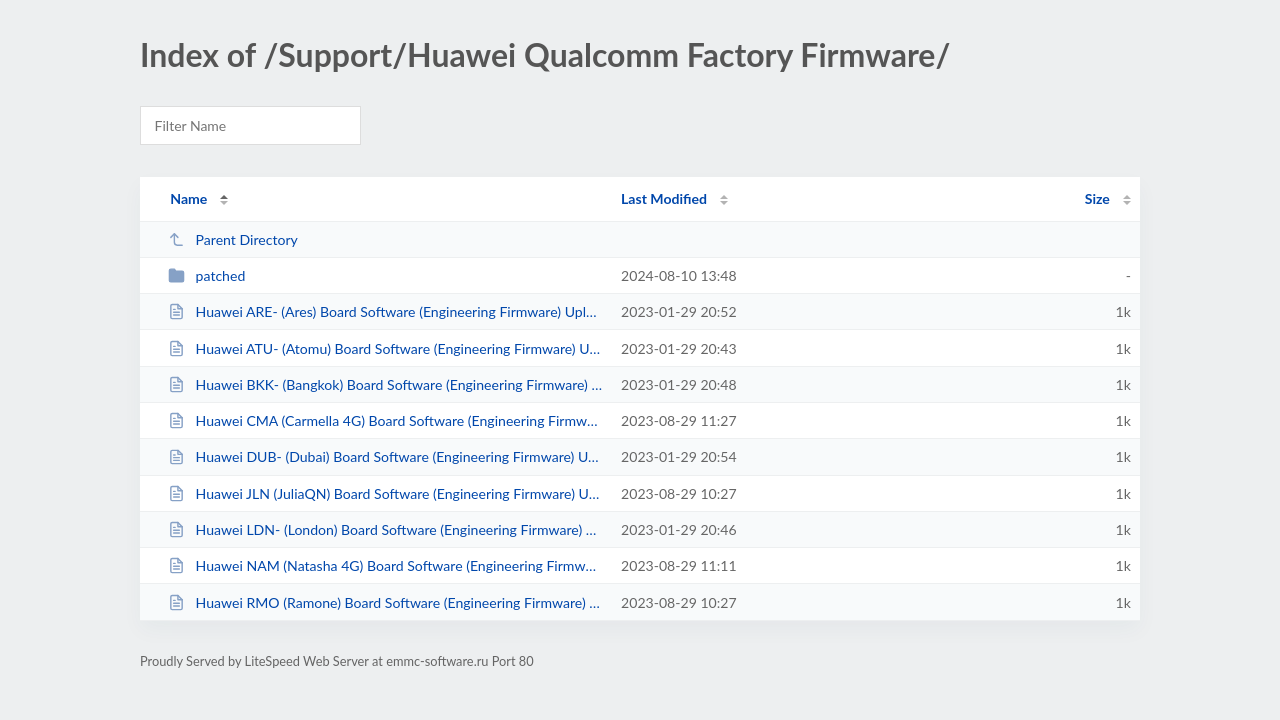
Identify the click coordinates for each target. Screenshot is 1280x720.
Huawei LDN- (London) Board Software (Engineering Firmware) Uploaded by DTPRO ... (385, 529)
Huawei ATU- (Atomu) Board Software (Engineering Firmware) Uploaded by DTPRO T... (385, 348)
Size (1097, 198)
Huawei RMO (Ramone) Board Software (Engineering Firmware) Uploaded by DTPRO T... (385, 602)
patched (206, 275)
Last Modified (664, 198)
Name (188, 198)
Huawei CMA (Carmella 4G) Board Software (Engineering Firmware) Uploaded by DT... (385, 420)
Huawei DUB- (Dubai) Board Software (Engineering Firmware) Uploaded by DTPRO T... (385, 456)
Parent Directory (233, 239)
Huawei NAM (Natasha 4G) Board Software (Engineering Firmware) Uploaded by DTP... (385, 565)
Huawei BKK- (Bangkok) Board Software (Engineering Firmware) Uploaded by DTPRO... (385, 384)
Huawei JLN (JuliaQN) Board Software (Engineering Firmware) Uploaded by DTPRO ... (385, 493)
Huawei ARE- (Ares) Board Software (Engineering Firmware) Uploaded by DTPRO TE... (385, 311)
